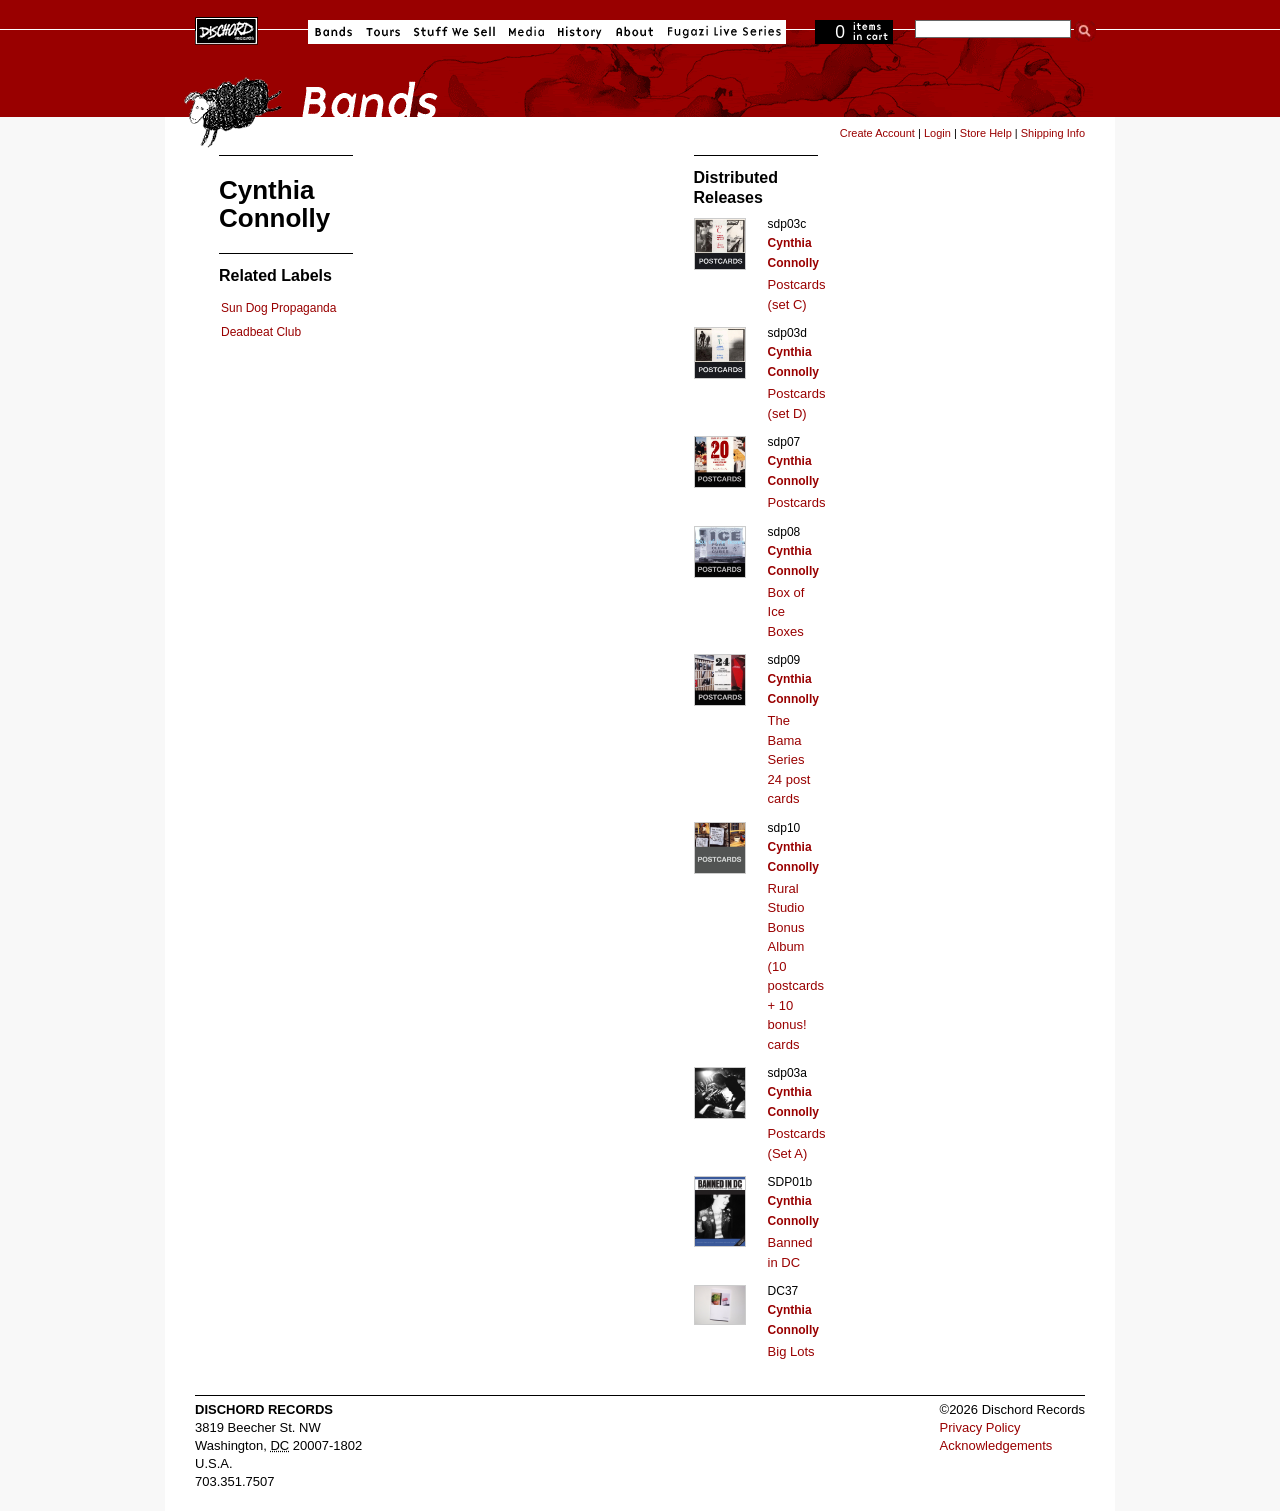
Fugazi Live (722, 32)
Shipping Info (1053, 133)
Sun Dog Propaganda (278, 308)
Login (937, 133)
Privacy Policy (980, 1427)
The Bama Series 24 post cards (789, 759)
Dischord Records (226, 29)
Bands (333, 32)
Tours (383, 32)
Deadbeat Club (261, 332)
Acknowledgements (996, 1445)
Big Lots (791, 1351)
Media (526, 32)
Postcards (797, 502)
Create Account (877, 133)
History (580, 32)
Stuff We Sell (454, 32)
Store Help (986, 133)
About (634, 32)
